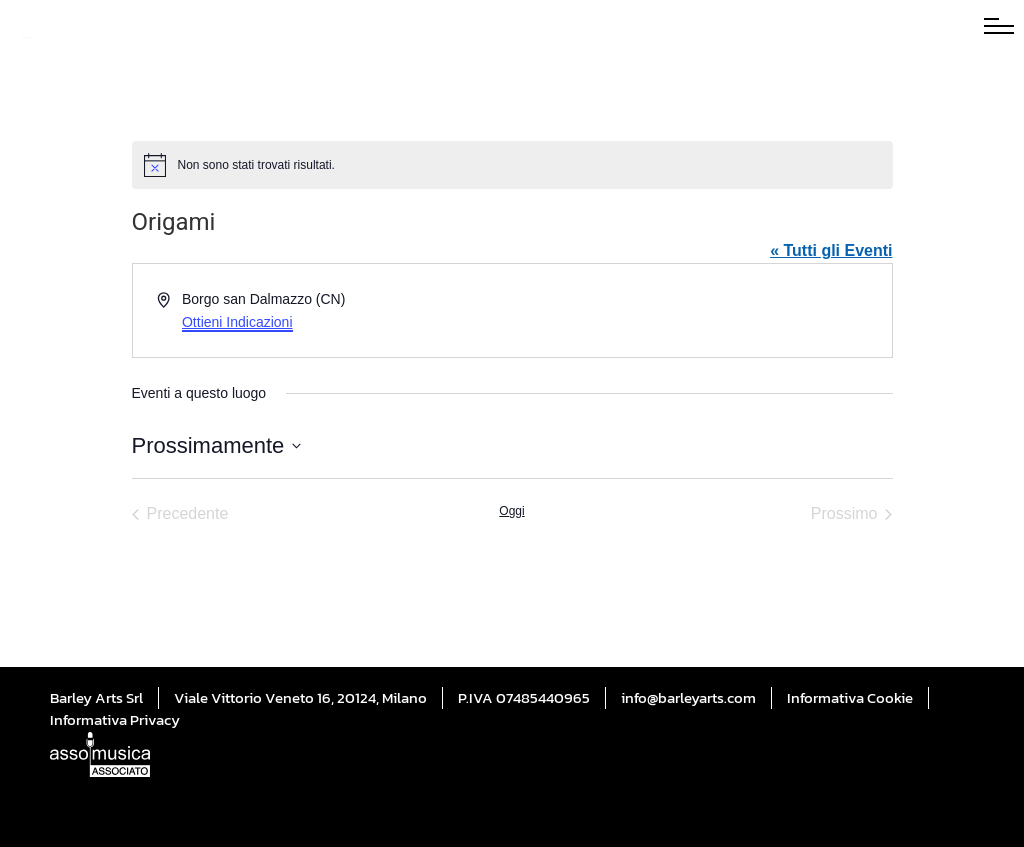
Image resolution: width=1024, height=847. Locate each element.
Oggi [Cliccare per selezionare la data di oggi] (511, 511)
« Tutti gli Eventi (831, 250)
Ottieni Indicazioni (237, 322)
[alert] (512, 165)
